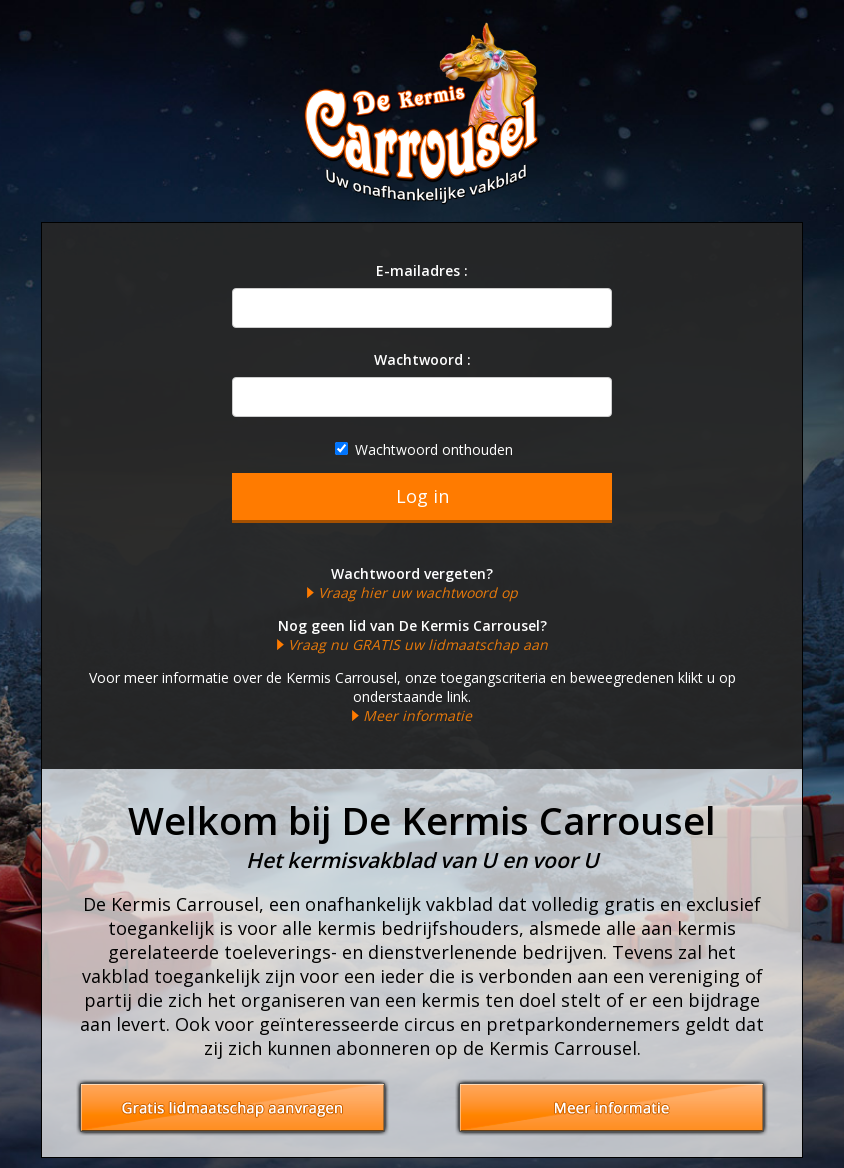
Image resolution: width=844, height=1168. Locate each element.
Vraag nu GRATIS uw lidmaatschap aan (418, 644)
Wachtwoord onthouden (424, 449)
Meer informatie (417, 715)
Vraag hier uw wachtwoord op (418, 592)
